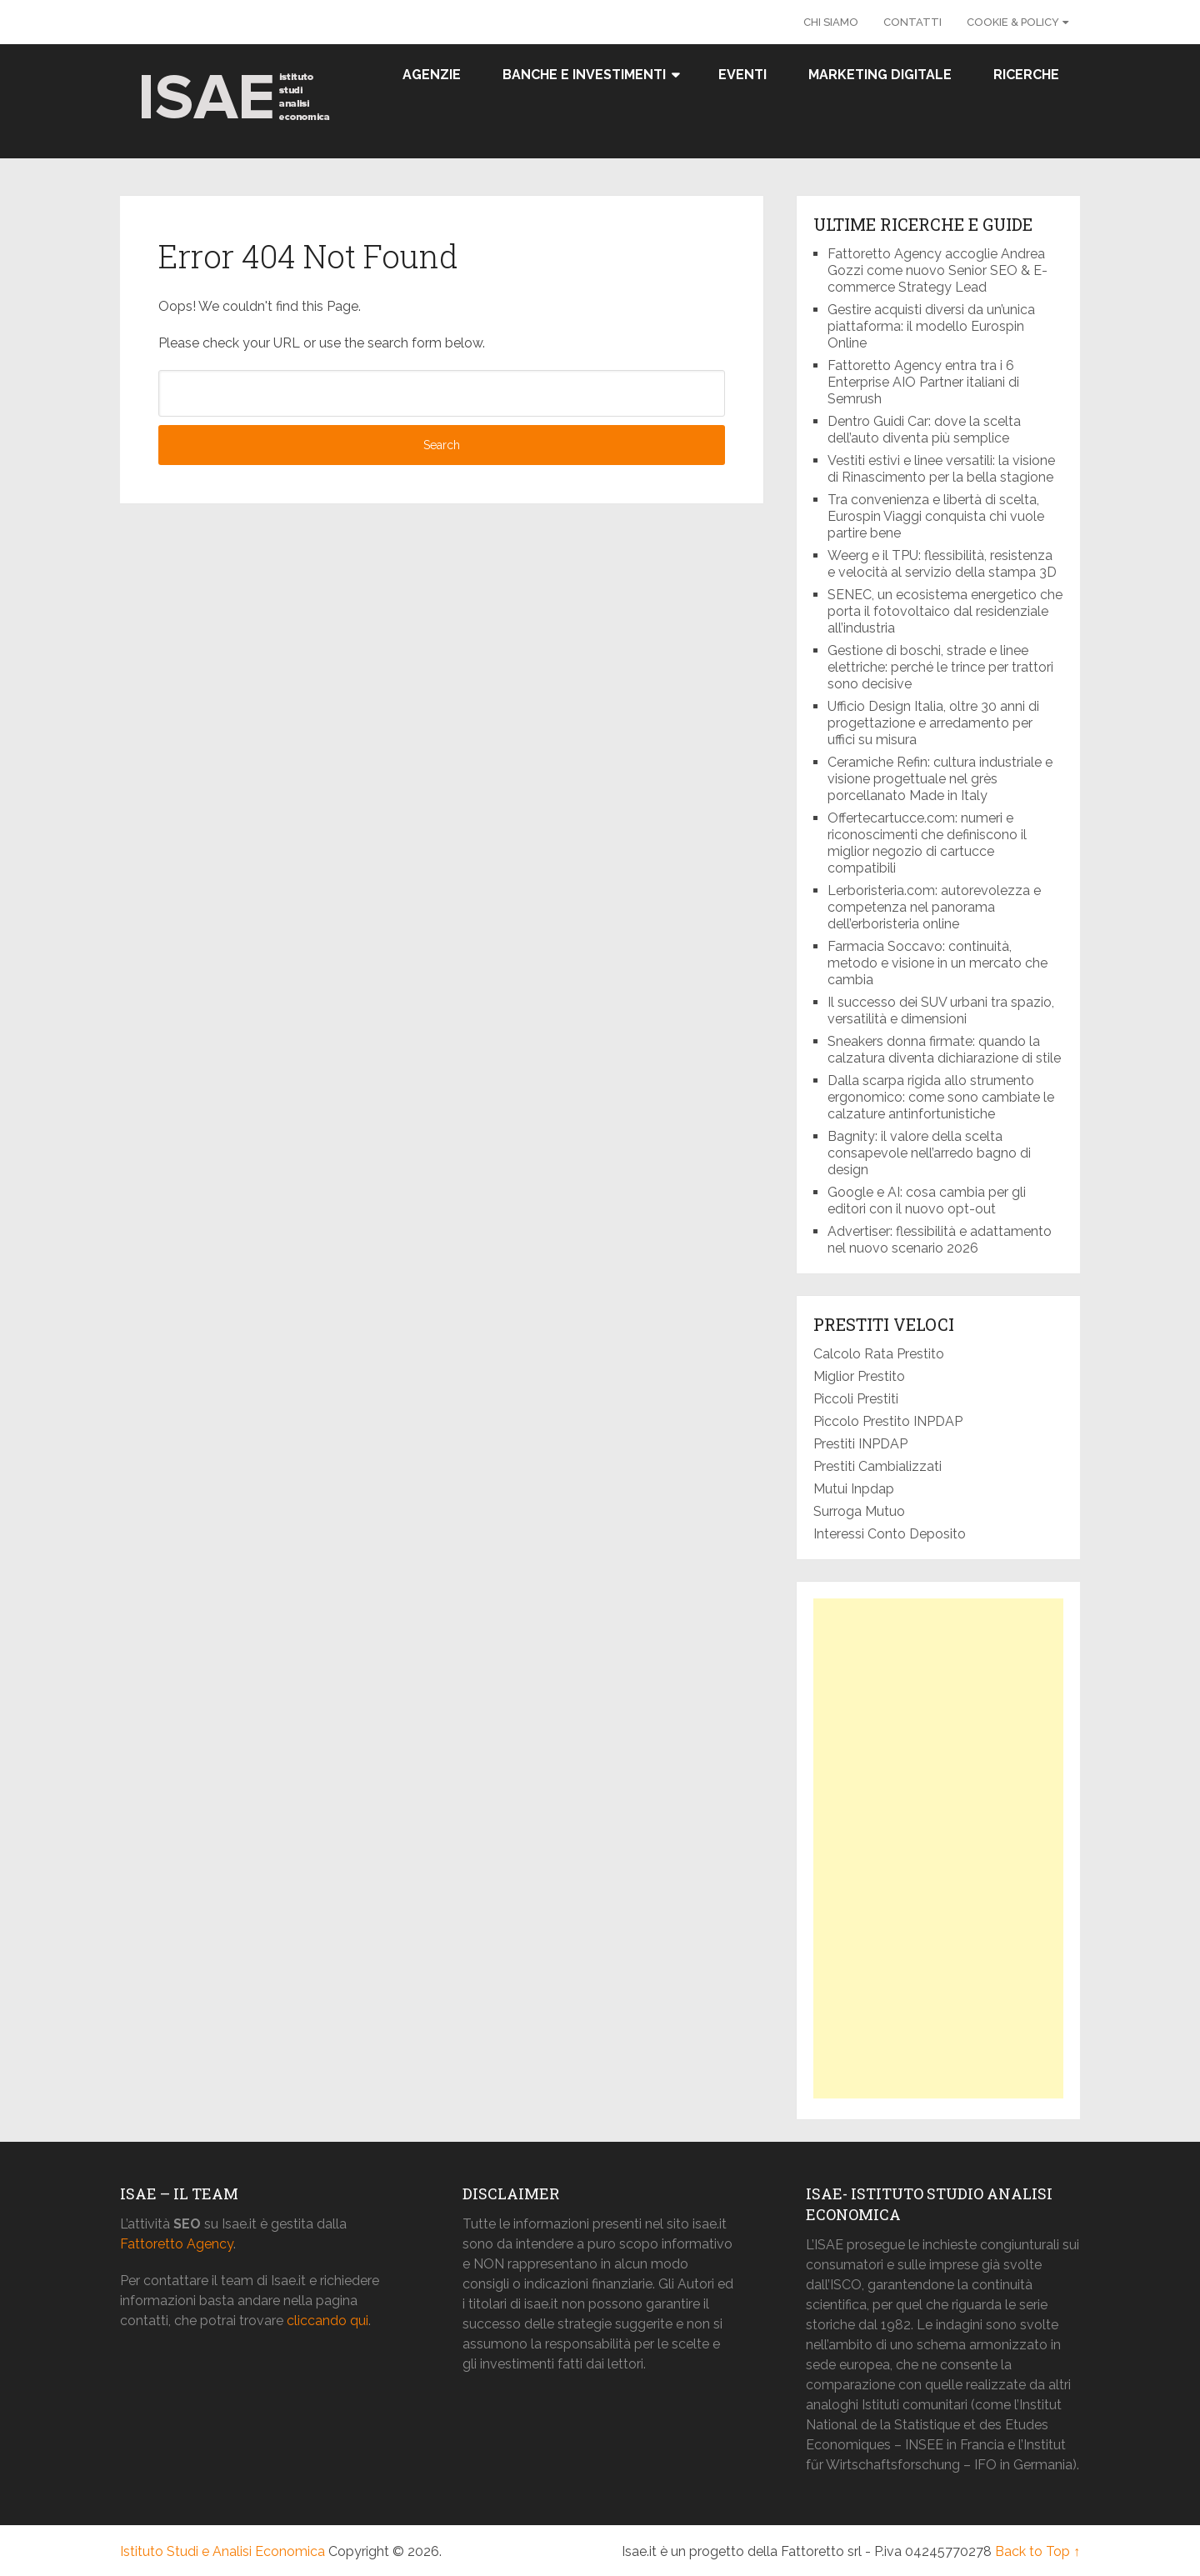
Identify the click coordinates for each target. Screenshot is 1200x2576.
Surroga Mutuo (859, 1511)
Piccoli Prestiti (855, 1399)
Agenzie (431, 75)
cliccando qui (327, 2320)
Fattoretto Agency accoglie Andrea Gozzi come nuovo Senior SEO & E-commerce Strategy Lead (938, 270)
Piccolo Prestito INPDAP (887, 1421)
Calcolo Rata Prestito (878, 1354)
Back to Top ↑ (1037, 2551)
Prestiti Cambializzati (877, 1466)
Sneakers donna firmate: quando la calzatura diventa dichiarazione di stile (944, 1049)
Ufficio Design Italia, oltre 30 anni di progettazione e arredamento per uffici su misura (933, 723)
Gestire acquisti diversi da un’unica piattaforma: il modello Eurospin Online (931, 326)
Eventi (742, 75)
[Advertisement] (938, 1848)
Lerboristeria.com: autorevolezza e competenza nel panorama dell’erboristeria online (934, 907)
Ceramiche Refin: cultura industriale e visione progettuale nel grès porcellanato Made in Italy (940, 778)
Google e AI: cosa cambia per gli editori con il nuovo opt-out (927, 1200)
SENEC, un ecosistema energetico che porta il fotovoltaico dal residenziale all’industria (945, 611)
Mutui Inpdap (853, 1489)
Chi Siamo (830, 22)
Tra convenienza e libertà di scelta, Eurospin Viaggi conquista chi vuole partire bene (936, 516)
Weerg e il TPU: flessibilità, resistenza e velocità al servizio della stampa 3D (944, 564)
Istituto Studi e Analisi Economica (222, 2551)
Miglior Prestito (859, 1376)
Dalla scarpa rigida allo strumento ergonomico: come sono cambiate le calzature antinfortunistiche (941, 1097)
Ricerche (1026, 75)
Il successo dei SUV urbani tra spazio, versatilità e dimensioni (941, 1010)
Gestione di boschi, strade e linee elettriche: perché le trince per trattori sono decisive (940, 667)
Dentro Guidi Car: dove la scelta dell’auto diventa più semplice (924, 429)
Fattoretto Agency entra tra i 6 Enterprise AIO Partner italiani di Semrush (923, 382)
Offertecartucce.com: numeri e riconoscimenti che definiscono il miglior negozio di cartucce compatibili (927, 843)
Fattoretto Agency (176, 2244)
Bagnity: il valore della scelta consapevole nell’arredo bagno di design (929, 1153)
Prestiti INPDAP (860, 1444)
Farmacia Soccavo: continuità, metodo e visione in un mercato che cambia (938, 963)
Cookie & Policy (1013, 22)
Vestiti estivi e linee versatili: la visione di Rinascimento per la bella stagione (941, 469)
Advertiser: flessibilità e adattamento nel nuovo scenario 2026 (940, 1239)
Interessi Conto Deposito (889, 1534)
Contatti (912, 22)
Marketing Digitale (880, 75)
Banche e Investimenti (584, 75)
